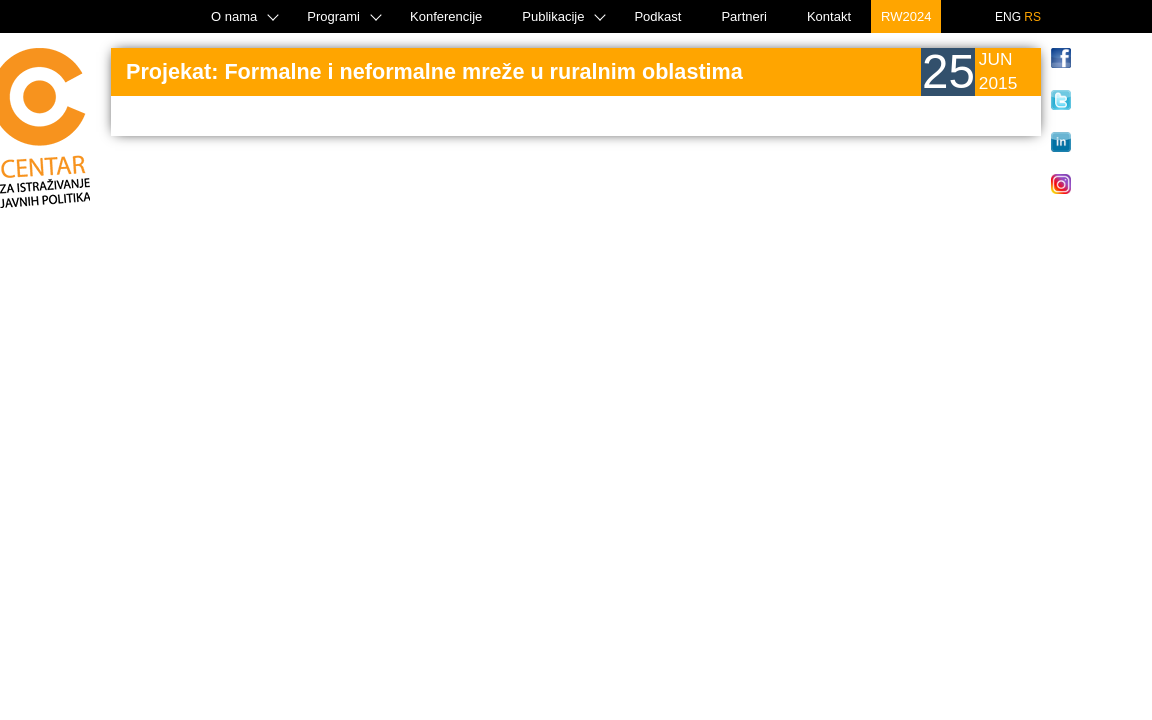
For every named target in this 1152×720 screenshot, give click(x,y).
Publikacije (553, 16)
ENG (1008, 17)
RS (1032, 17)
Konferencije (446, 16)
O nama (234, 16)
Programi (333, 16)
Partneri (744, 16)
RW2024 (906, 16)
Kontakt (829, 16)
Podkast (657, 16)
